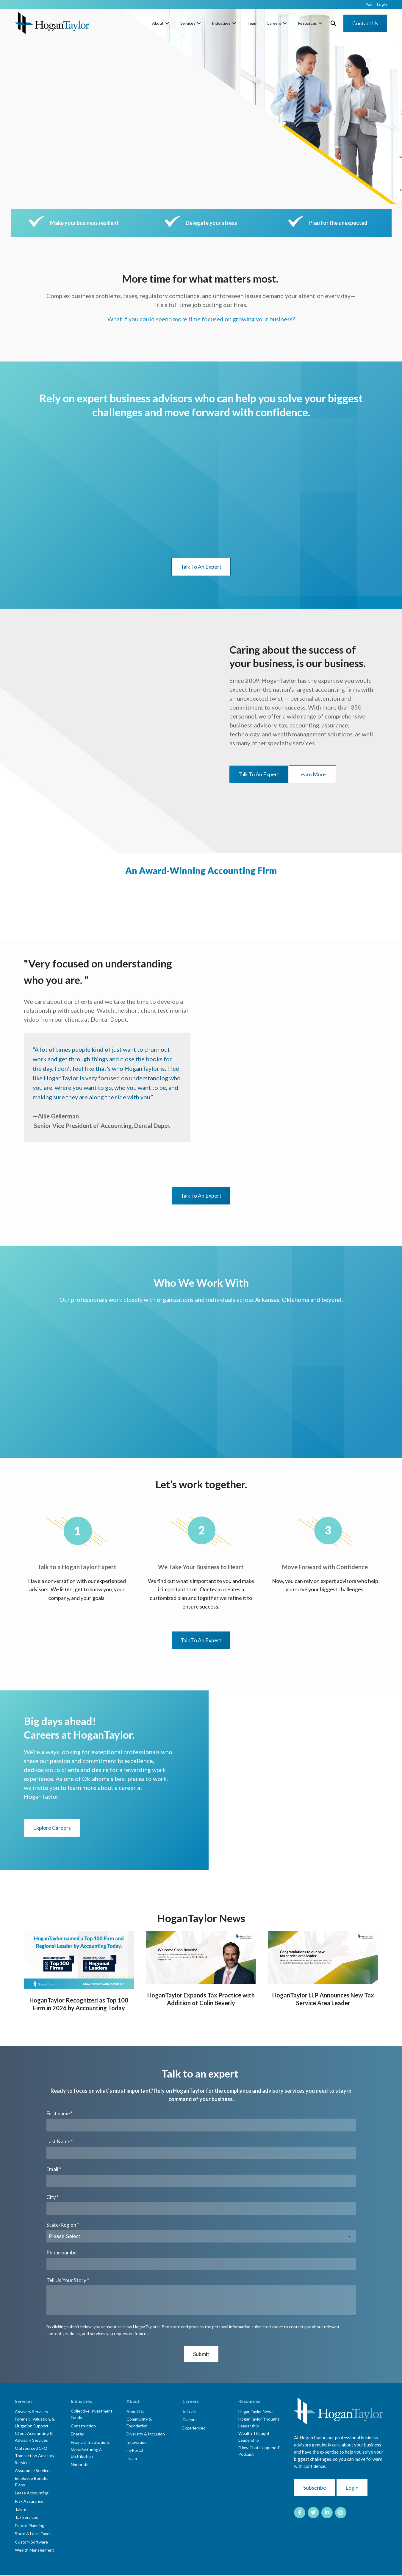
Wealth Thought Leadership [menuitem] (254, 2436)
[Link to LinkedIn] (327, 2512)
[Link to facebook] (299, 2512)
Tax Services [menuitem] (26, 2517)
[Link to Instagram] (340, 2512)
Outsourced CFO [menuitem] (31, 2448)
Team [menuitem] (252, 23)
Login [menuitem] (382, 4)
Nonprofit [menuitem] (80, 2464)
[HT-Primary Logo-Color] (52, 23)
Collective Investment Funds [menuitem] (91, 2414)
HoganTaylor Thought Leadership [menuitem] (258, 2422)
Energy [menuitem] (77, 2433)
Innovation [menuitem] (136, 2442)
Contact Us (365, 23)
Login (352, 2487)
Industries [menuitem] (221, 23)
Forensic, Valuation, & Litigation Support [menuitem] (35, 2422)
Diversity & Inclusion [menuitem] (145, 2433)
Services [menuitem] (187, 23)
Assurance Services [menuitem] (33, 2470)
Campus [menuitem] (190, 2419)
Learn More (312, 774)
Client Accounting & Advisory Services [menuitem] (34, 2436)
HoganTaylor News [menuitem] (255, 2411)
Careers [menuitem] (274, 23)
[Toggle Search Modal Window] (333, 23)
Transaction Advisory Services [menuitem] (34, 2459)
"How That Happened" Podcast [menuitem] (259, 2451)
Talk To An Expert (201, 566)
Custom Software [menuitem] (31, 2541)
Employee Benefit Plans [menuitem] (31, 2481)
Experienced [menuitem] (194, 2427)
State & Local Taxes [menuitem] (33, 2533)
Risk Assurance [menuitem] (29, 2501)
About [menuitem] (158, 23)
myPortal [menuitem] (134, 2450)
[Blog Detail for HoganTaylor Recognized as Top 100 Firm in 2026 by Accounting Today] (79, 1960)
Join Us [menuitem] (189, 2411)
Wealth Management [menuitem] (34, 2549)
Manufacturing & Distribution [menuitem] (86, 2453)
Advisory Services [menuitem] (31, 2411)
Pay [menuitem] (368, 4)
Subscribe (314, 2487)
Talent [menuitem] (21, 2509)
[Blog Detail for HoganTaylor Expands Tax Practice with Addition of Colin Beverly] (201, 1957)
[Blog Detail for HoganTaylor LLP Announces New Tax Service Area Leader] (323, 1957)
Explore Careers (52, 1827)
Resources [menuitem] (307, 23)
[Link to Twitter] (313, 2512)
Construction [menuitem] (83, 2425)
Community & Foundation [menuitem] (139, 2422)
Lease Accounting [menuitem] (32, 2492)
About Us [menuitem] (135, 2411)
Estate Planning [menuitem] (29, 2525)
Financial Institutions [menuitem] (90, 2442)
